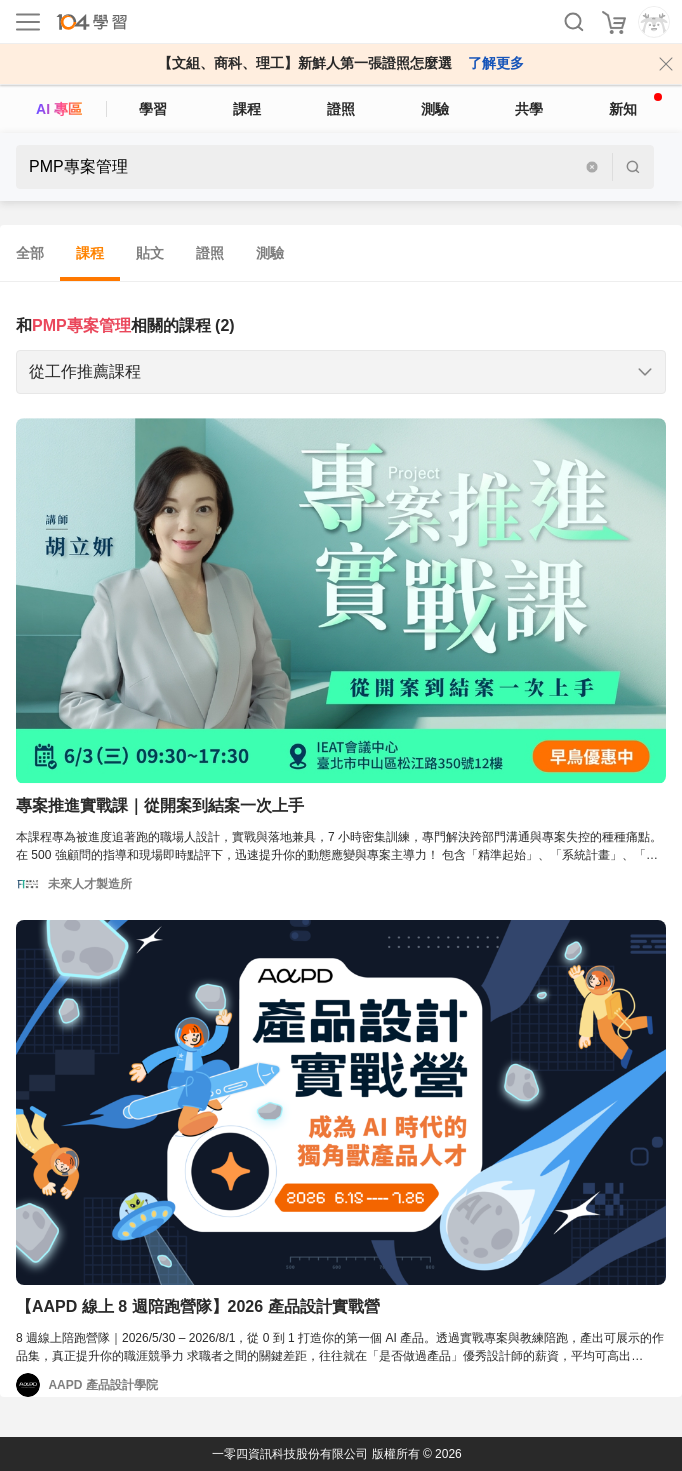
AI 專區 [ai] (59, 109)
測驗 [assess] (435, 109)
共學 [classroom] (529, 109)
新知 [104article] (635, 105)
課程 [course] (247, 109)
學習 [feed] (153, 109)
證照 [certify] (341, 109)
